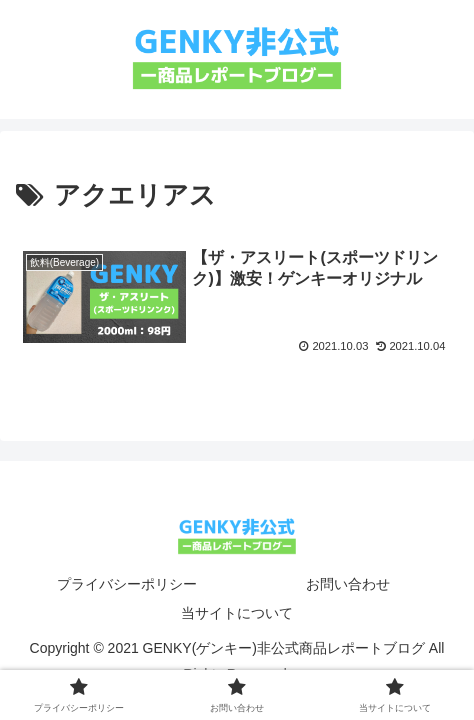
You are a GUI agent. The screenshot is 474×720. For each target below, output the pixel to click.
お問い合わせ (348, 584)
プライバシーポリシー (127, 584)
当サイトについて (237, 613)
